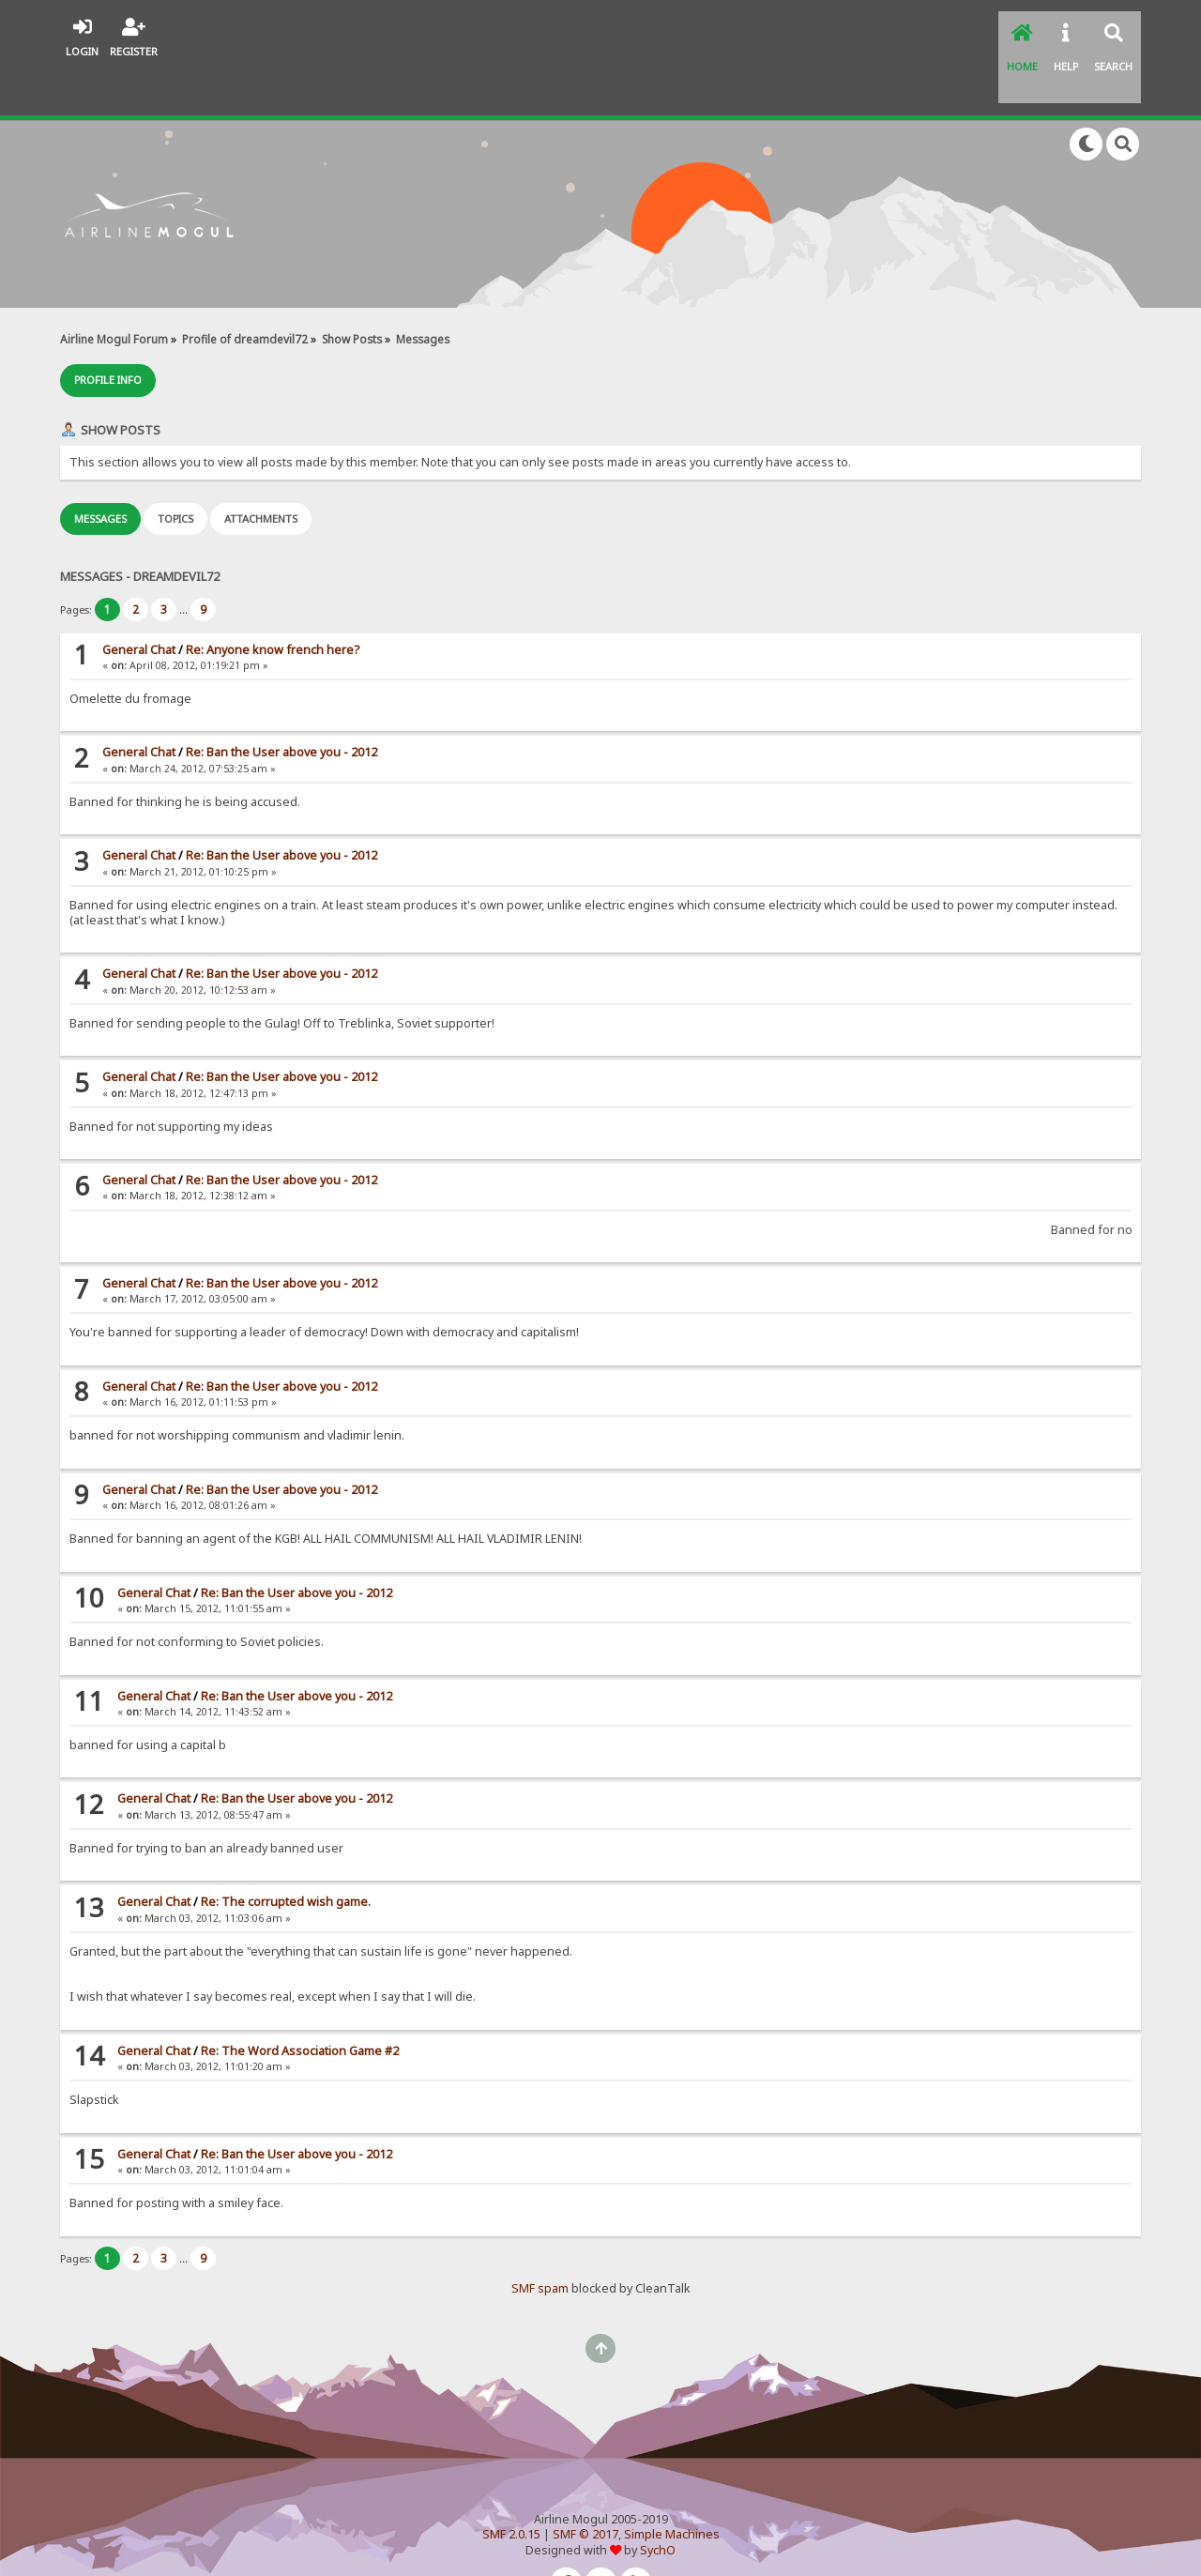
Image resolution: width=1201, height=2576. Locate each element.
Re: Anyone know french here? (272, 602)
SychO (658, 2502)
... (184, 562)
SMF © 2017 (585, 2486)
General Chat (138, 602)
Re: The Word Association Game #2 (300, 2003)
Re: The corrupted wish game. (286, 1854)
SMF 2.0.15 (511, 2486)
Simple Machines (672, 2486)
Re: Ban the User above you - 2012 (281, 705)
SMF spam (540, 2240)
